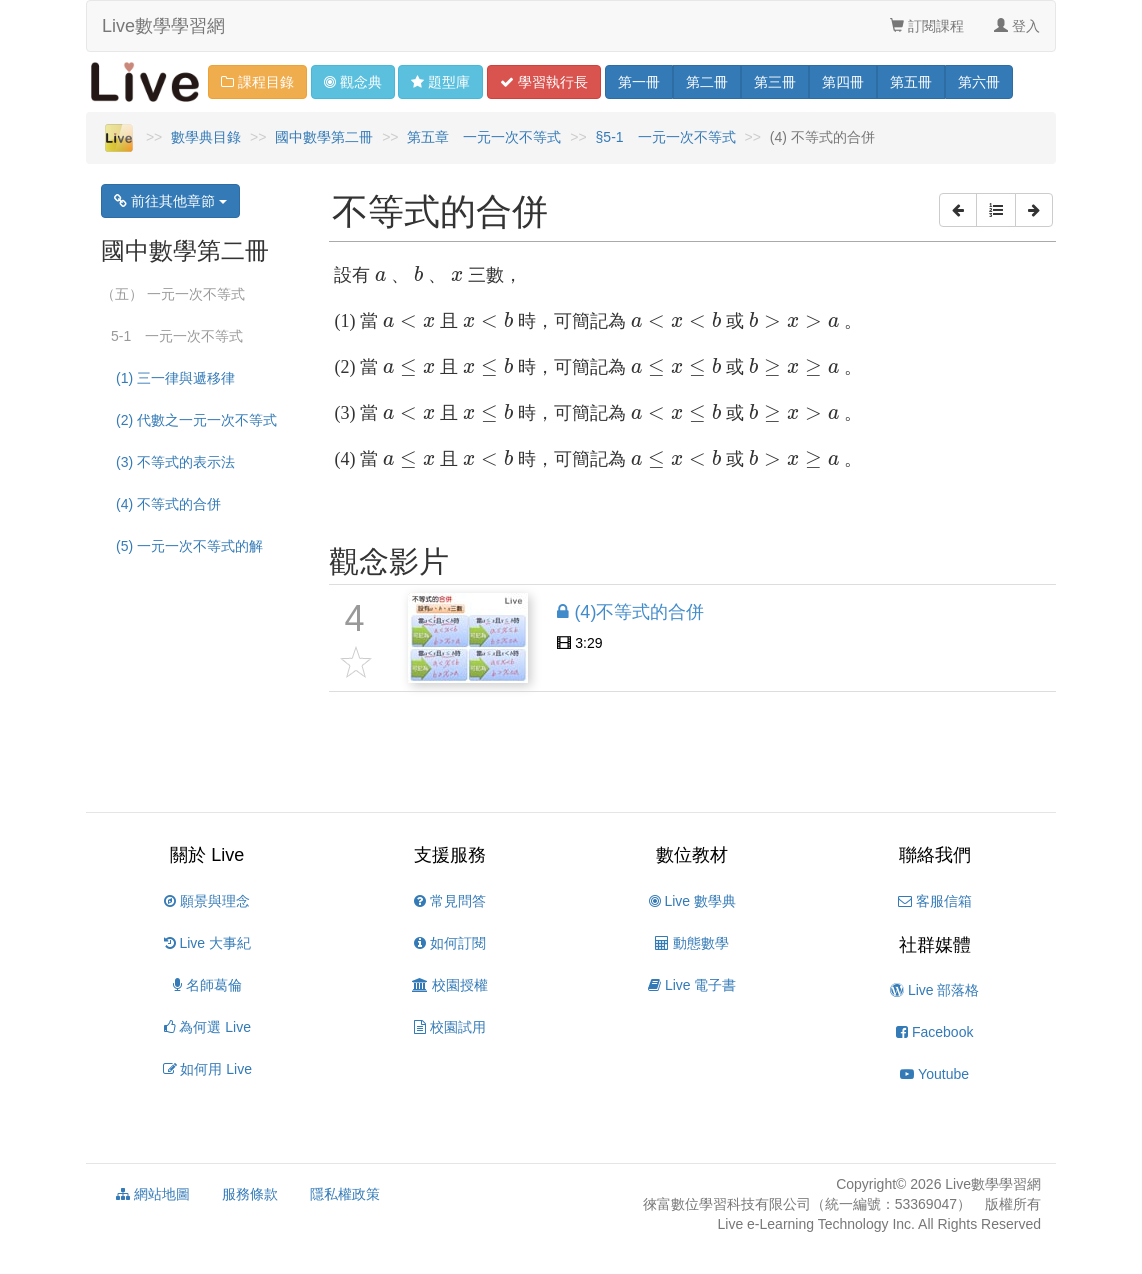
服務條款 (250, 1194)
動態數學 (692, 943)
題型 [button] (440, 82)
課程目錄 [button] (257, 82)
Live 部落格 (934, 990)
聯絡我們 (935, 855)
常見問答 (450, 901)
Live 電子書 (692, 985)
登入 (1017, 26)
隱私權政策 (345, 1194)
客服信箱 (935, 901)
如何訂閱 (450, 943)
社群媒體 (935, 945)
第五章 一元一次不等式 (484, 137)
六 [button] (979, 82)
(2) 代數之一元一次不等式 (196, 420)
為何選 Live (207, 1027)
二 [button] (707, 82)
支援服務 (450, 855)
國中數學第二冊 (324, 137)
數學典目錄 (206, 137)
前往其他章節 (170, 201)
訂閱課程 (927, 26)
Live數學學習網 (163, 26)
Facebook (934, 1032)
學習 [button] (544, 82)
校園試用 (450, 1027)
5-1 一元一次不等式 (177, 336)
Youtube (934, 1074)
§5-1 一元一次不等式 (666, 137)
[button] (958, 210)
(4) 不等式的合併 (168, 504)
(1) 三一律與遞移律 (175, 378)
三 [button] (775, 82)
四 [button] (843, 82)
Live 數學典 (692, 901)
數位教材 (692, 855)
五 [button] (911, 82)
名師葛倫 (207, 985)
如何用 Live (207, 1069)
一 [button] (639, 82)
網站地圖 (153, 1194)
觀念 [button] (353, 82)
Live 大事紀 (207, 943)
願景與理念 (207, 901)
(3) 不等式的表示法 (175, 462)
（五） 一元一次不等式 (173, 294)
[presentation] (380, 276)
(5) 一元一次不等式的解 (189, 546)
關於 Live (207, 855)
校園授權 (450, 985)
